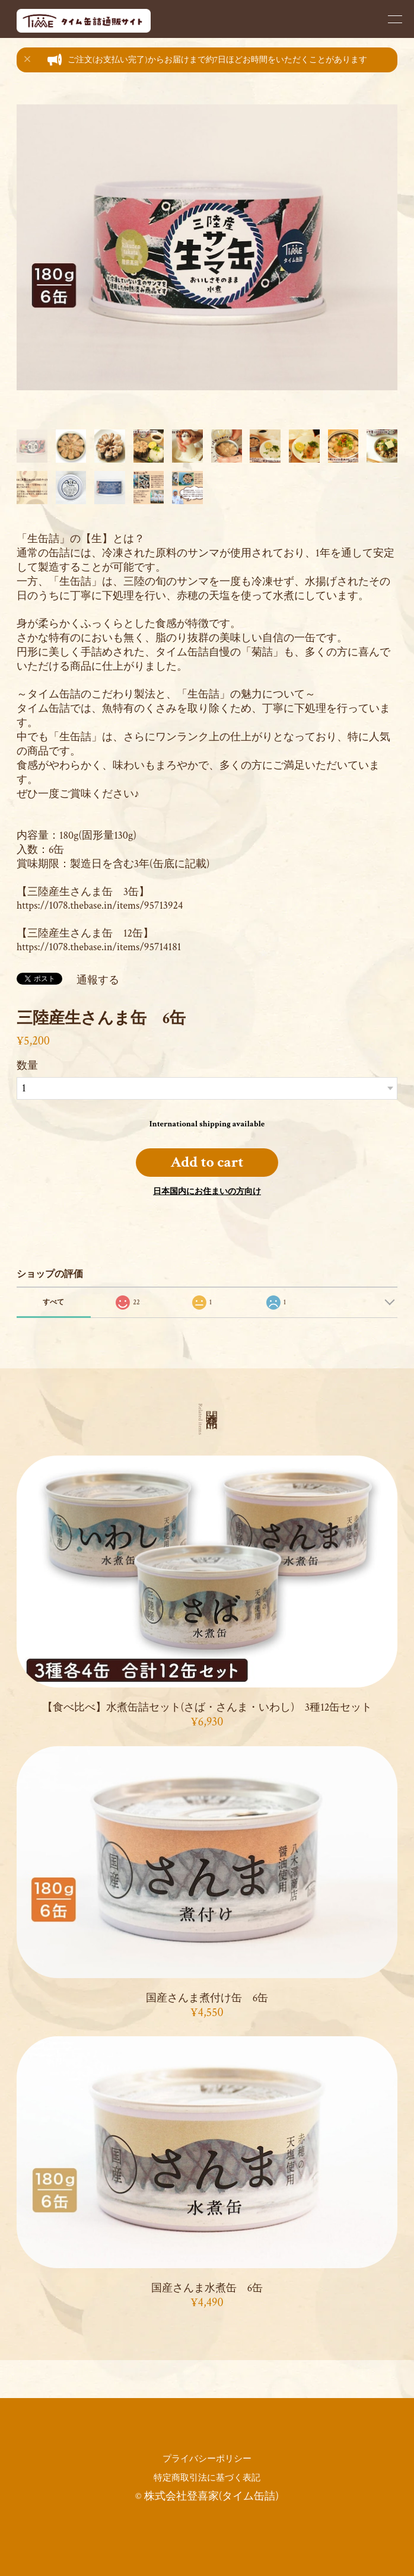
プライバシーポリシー (207, 2458)
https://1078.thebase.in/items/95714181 (99, 947)
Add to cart (206, 1162)
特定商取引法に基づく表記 (207, 2477)
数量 (27, 1065)
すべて (53, 1302)
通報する (98, 980)
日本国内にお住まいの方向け (207, 1191)
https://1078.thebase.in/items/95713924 (100, 905)
